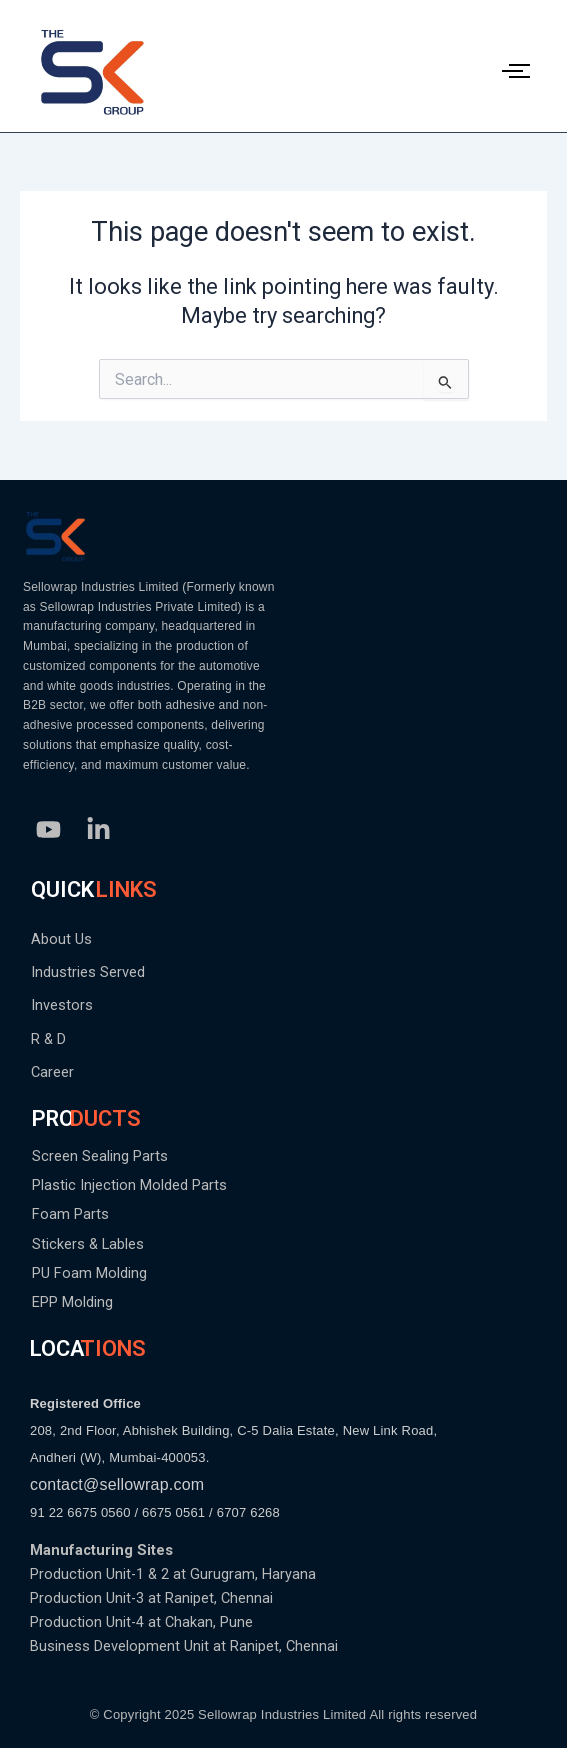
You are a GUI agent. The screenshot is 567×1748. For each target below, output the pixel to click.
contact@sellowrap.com (117, 1484)
